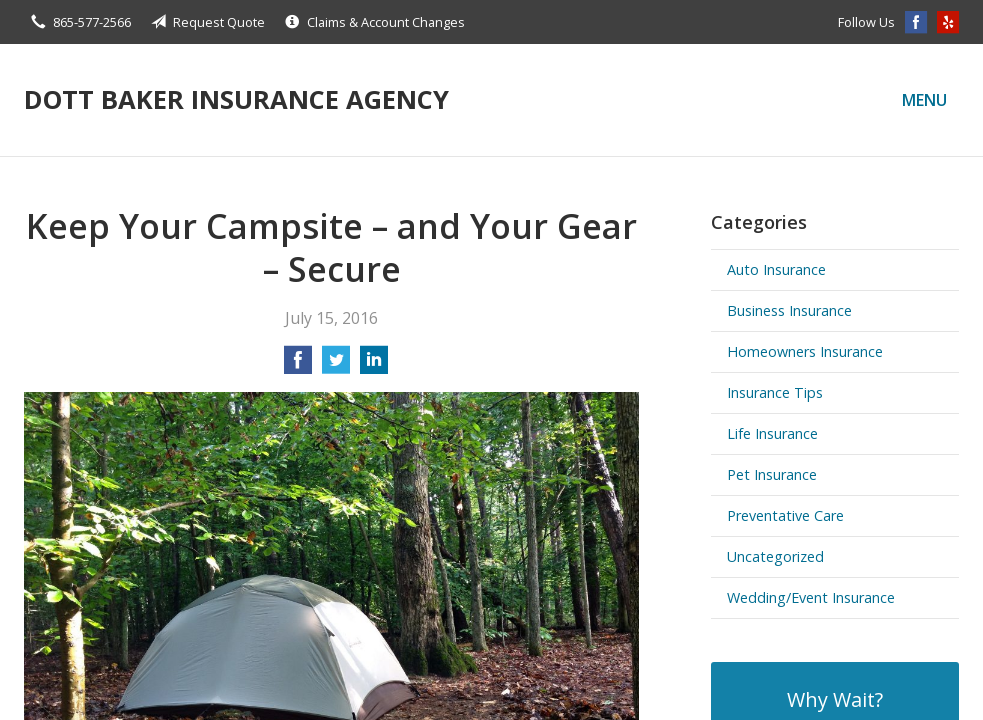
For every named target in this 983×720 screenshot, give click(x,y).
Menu (924, 100)
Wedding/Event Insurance (811, 597)
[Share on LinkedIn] (374, 366)
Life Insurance (772, 433)
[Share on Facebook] (298, 366)
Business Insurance (789, 310)
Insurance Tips (775, 392)
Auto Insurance (776, 269)
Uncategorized (775, 556)
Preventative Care (785, 515)
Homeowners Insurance (805, 351)
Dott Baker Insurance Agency (236, 99)
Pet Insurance (772, 474)
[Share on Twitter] (336, 366)
